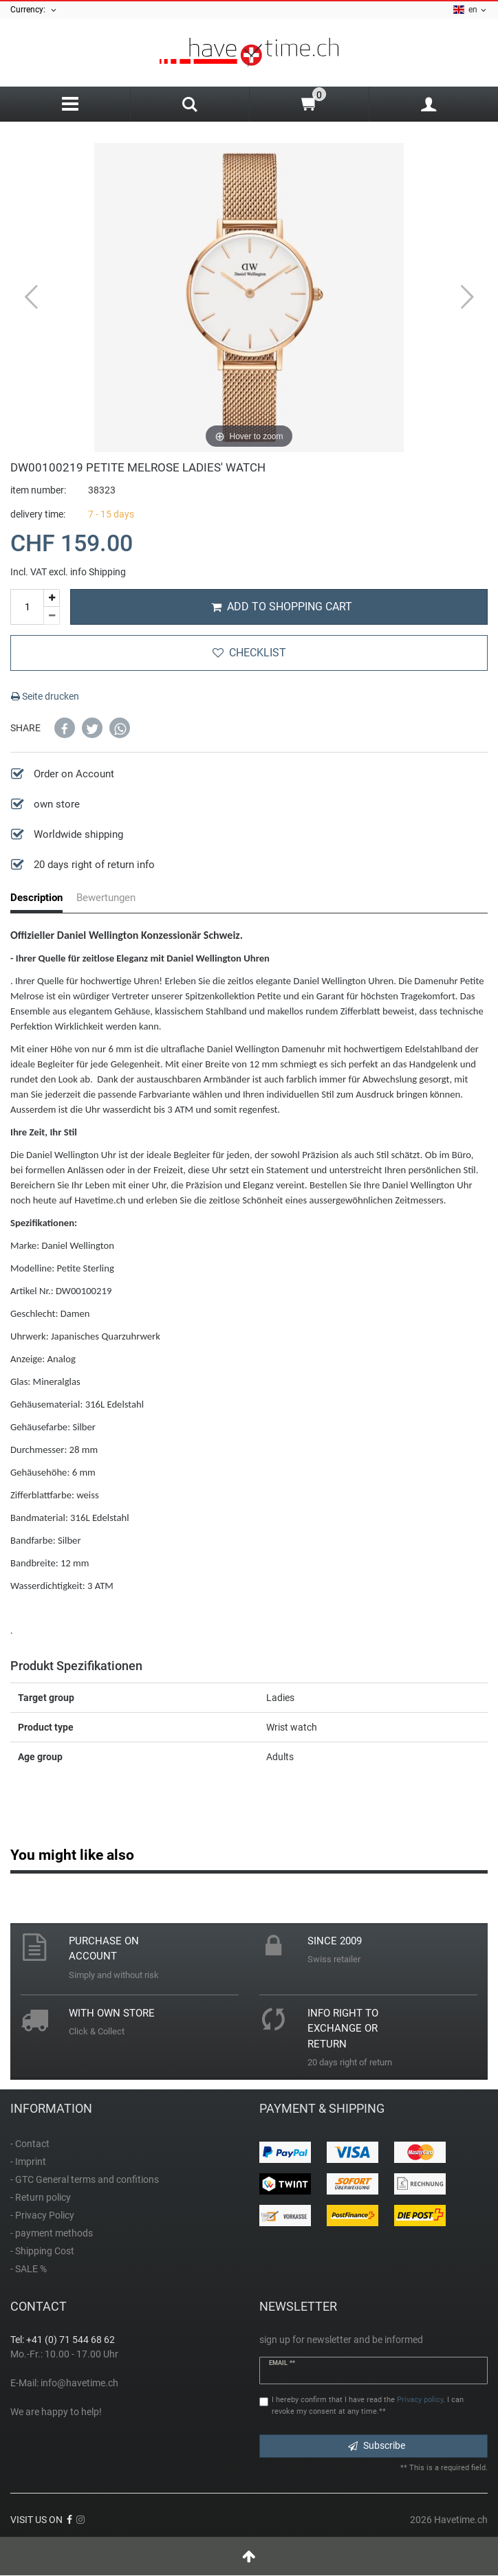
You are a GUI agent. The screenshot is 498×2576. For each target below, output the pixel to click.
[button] (64, 728)
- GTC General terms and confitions (84, 2179)
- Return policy (40, 2197)
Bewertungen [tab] (106, 897)
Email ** (282, 2363)
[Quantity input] (26, 607)
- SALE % (28, 2268)
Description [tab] (36, 897)
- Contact (30, 2143)
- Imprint (28, 2161)
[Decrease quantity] (51, 616)
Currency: (34, 10)
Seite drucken (45, 696)
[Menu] (70, 104)
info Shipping (98, 571)
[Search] (190, 106)
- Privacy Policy (42, 2215)
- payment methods (51, 2233)
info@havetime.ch (79, 2382)
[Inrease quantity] (51, 598)
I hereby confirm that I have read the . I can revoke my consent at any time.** (368, 2405)
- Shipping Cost (42, 2250)
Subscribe (376, 2445)
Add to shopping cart (281, 606)
